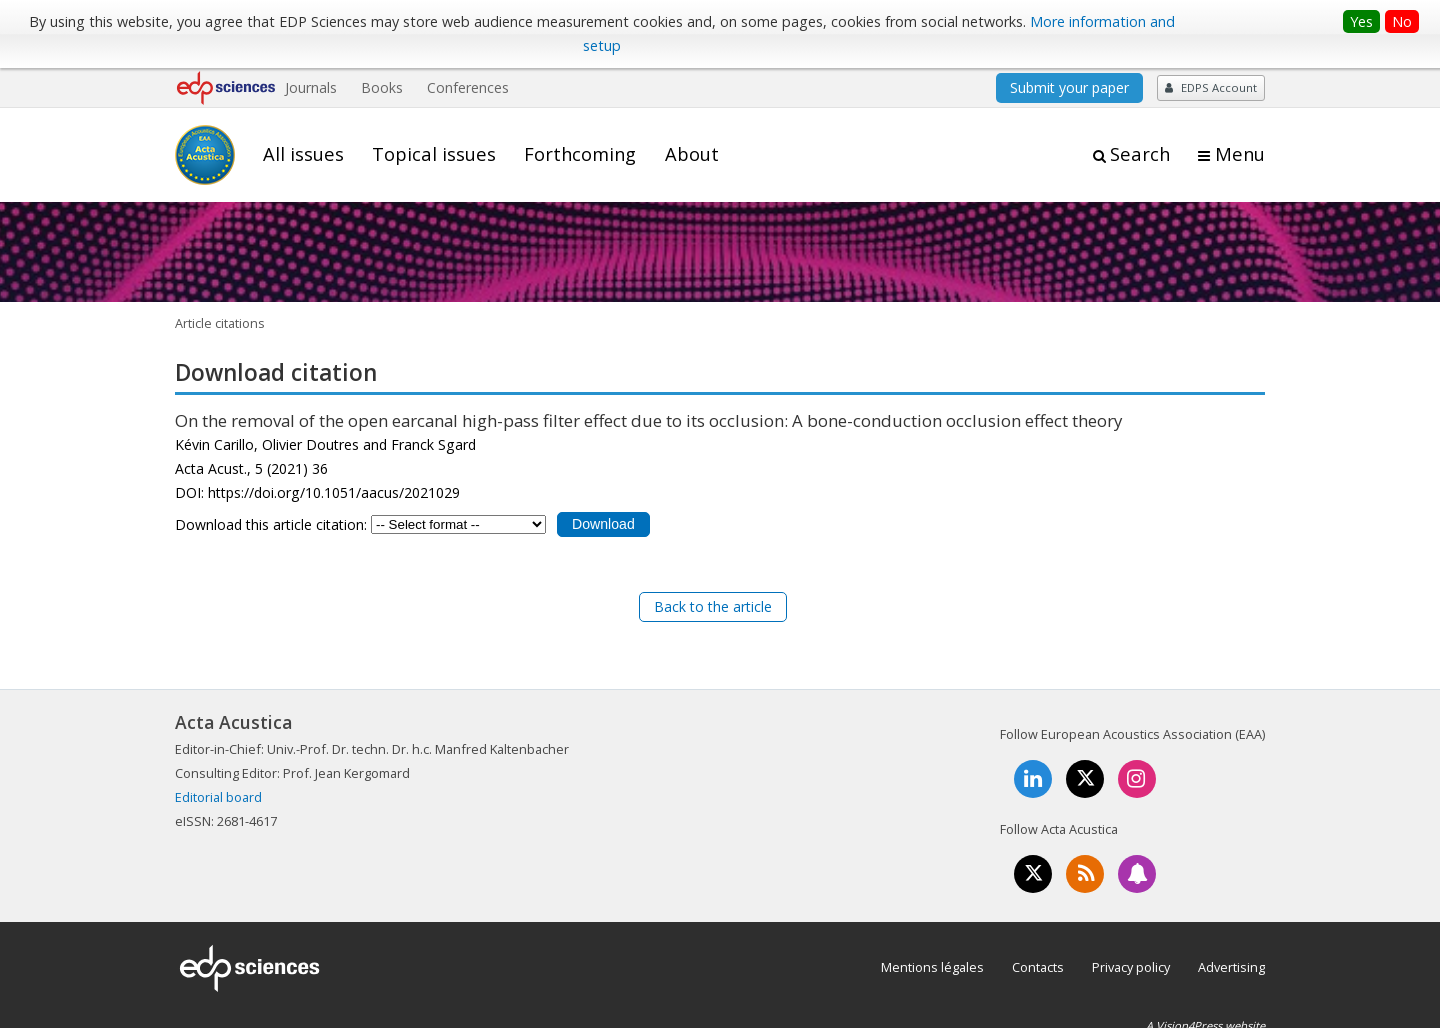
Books (382, 87)
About (692, 154)
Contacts (1038, 967)
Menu (1240, 154)
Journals (311, 87)
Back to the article (713, 606)
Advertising (1231, 967)
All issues (303, 154)
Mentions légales (932, 967)
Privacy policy (1131, 967)
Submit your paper (1069, 87)
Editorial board (218, 797)
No (1402, 21)
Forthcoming (580, 154)
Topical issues (434, 154)
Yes (1361, 21)
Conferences (468, 87)
